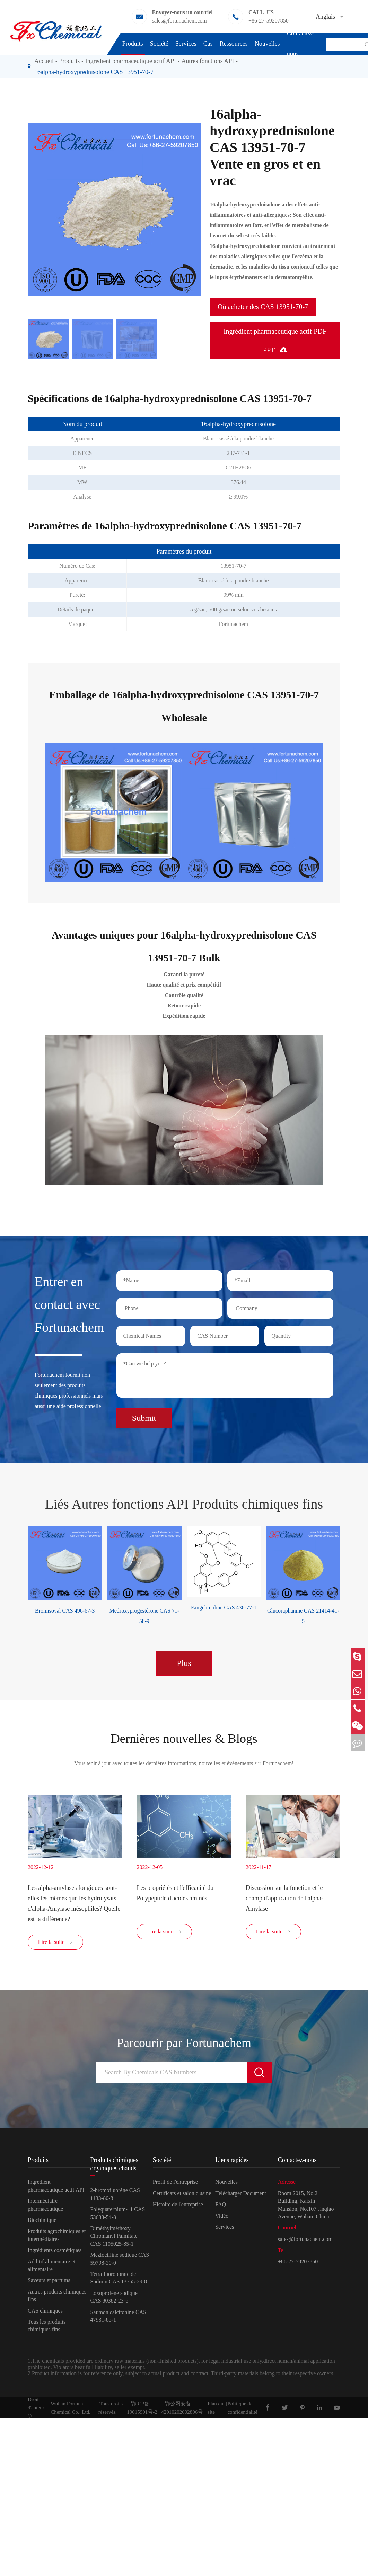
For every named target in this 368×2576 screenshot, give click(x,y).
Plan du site (215, 2410)
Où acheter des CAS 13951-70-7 (263, 307)
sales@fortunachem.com (179, 21)
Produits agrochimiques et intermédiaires (57, 2237)
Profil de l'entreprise (175, 2184)
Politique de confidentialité (242, 2410)
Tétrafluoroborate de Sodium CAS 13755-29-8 (118, 2280)
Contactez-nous (300, 43)
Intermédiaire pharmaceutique (45, 2207)
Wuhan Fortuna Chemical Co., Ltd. (70, 2410)
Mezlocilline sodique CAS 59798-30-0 (119, 2261)
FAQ (220, 2207)
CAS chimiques (45, 2313)
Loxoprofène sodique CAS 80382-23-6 (113, 2299)
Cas (208, 43)
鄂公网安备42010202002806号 (182, 2410)
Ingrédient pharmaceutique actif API (56, 2188)
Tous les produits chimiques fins (46, 2327)
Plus (184, 1660)
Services (185, 43)
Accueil (44, 60)
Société (159, 43)
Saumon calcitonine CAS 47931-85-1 (118, 2318)
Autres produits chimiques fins (57, 2297)
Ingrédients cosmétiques (54, 2252)
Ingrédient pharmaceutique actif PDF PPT (275, 340)
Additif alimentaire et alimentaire (52, 2267)
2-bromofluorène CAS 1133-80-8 (115, 2196)
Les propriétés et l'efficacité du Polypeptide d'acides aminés (175, 1892)
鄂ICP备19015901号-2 (142, 2410)
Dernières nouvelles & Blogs (184, 1736)
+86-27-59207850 (268, 21)
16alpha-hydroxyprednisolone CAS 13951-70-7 (94, 72)
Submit (144, 1415)
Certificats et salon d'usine (182, 2195)
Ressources (234, 43)
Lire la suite (55, 1944)
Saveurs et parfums (49, 2283)
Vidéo (221, 2218)
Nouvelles (267, 43)
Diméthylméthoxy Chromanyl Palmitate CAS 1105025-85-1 (113, 2238)
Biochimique (42, 2222)
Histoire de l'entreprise (178, 2207)
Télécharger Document (240, 2195)
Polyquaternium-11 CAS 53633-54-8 (117, 2215)
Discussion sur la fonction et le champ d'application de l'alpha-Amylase (284, 1897)
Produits (132, 43)
